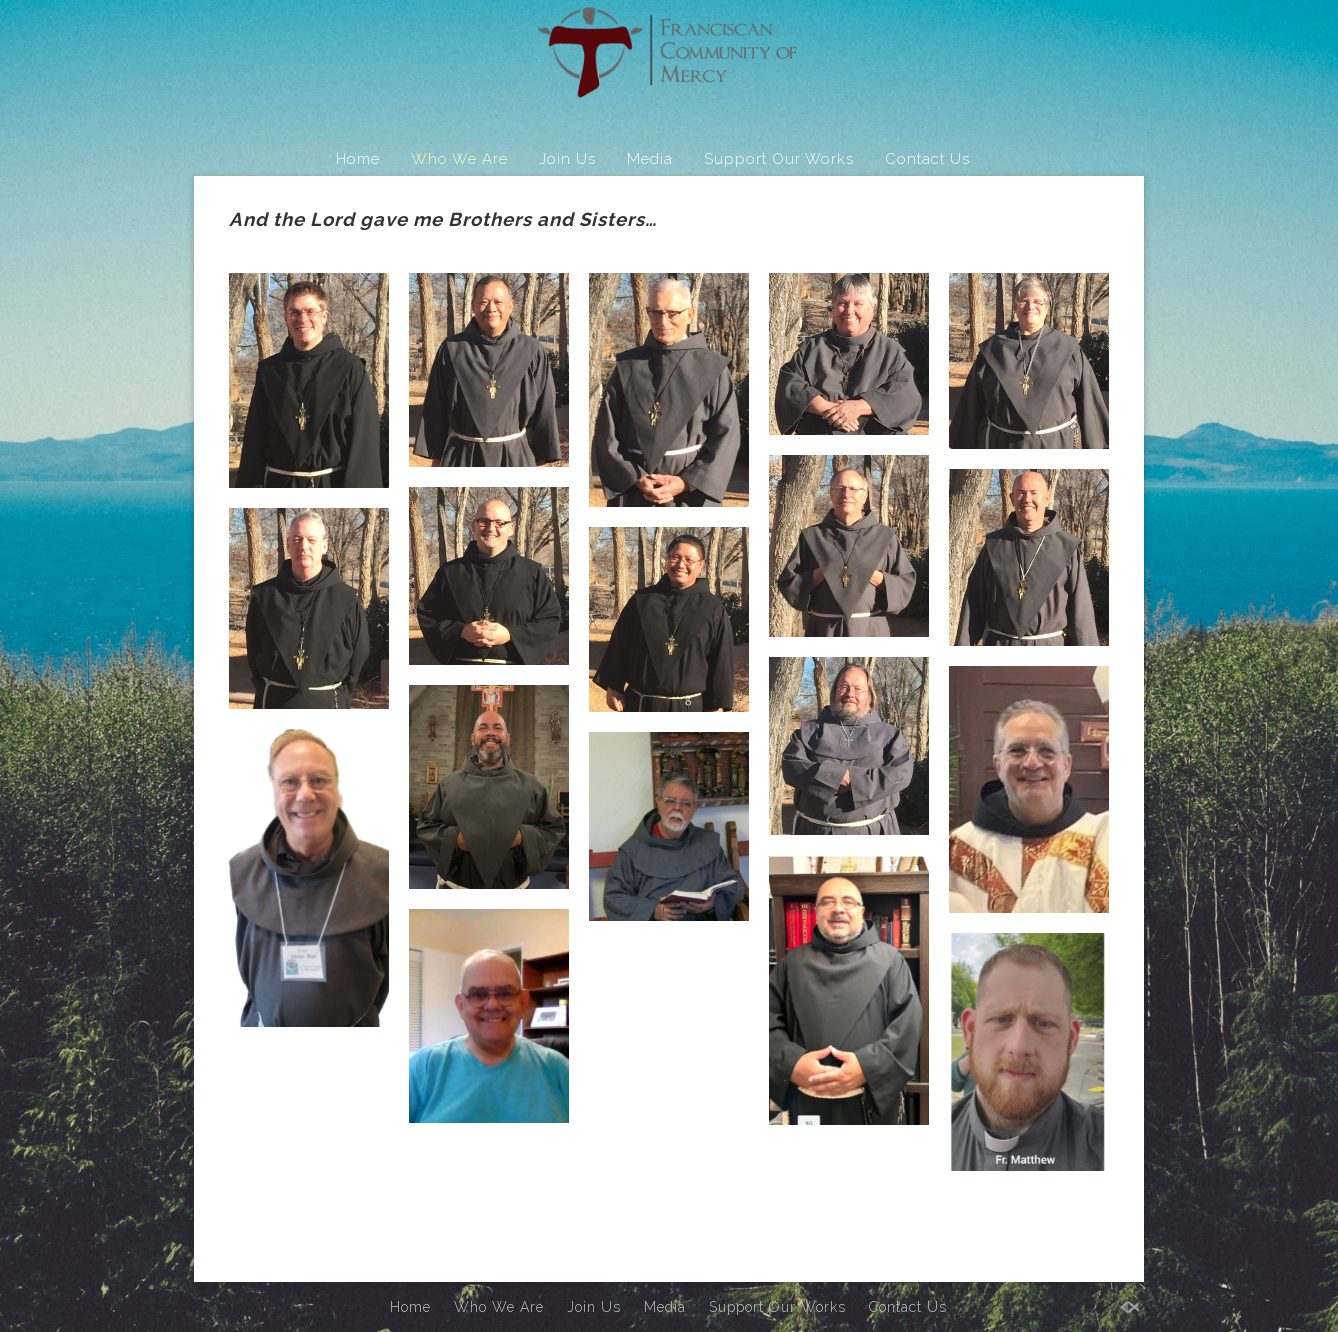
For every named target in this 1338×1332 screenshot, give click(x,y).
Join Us (567, 159)
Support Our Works (779, 159)
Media (650, 159)
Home (358, 159)
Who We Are (459, 159)
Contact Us (927, 159)
